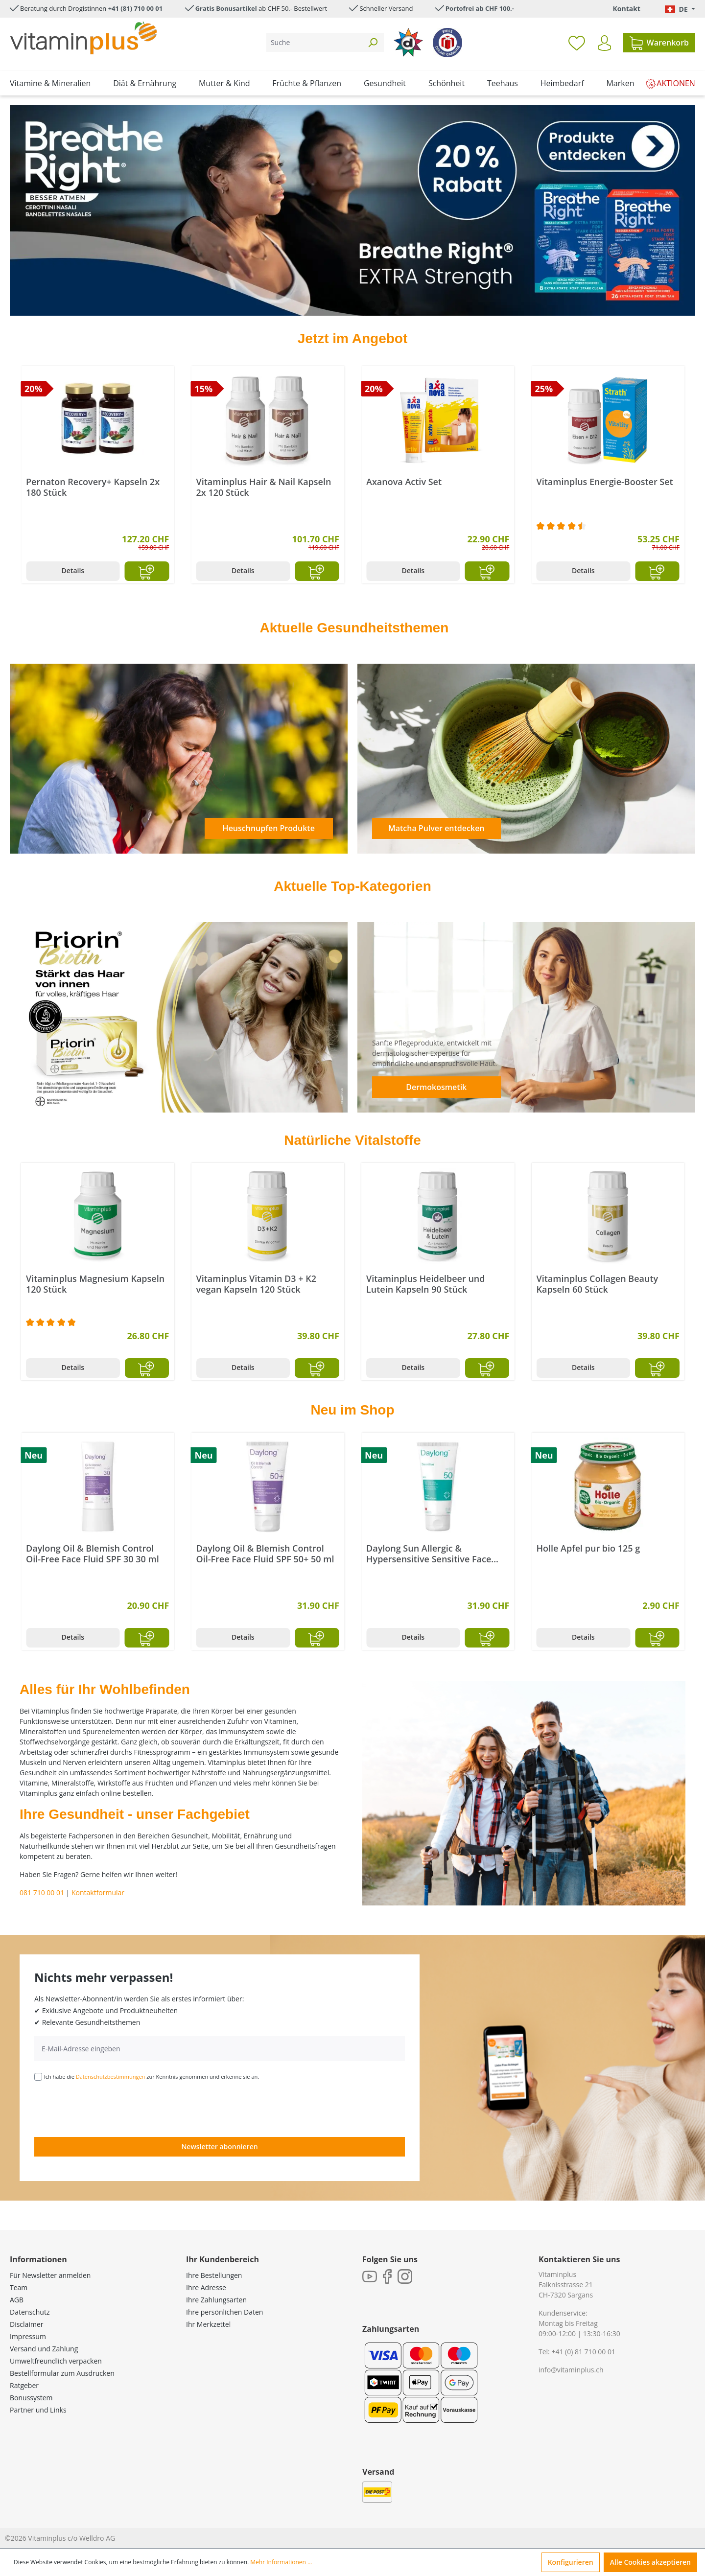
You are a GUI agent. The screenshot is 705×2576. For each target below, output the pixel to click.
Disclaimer (26, 2324)
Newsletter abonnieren (219, 2146)
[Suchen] (372, 42)
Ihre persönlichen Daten (224, 2312)
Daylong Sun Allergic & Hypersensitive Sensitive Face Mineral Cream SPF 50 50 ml (428, 1553)
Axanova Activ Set (574, 481)
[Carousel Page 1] (321, 304)
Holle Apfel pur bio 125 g (588, 1548)
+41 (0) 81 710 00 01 (583, 2351)
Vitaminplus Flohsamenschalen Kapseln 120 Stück (92, 1284)
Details (73, 570)
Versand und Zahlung (44, 2348)
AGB (17, 2299)
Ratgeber (24, 2385)
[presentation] (108, 2108)
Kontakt (626, 8)
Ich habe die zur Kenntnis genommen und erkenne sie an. (151, 2076)
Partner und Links (38, 2409)
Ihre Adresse (206, 2287)
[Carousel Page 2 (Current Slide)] (333, 304)
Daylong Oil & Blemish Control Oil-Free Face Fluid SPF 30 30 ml (92, 1553)
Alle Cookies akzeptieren (650, 2562)
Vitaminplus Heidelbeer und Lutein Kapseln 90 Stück (596, 1284)
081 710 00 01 (42, 1892)
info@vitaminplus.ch (571, 2369)
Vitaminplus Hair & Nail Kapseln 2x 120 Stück (433, 487)
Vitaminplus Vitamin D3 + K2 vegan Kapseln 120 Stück (426, 1284)
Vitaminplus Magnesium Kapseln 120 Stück (265, 1284)
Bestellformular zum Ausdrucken (62, 2373)
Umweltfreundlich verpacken (56, 2361)
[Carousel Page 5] (372, 304)
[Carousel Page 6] (384, 304)
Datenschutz (29, 2312)
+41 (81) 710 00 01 (135, 8)
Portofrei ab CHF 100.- (480, 8)
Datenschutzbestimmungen (110, 2076)
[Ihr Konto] (604, 43)
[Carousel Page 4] (359, 304)
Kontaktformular (97, 1892)
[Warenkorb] (659, 42)
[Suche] (314, 42)
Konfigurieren (570, 2562)
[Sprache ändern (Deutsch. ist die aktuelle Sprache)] (680, 9)
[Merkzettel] (576, 42)
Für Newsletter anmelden (50, 2275)
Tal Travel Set (54, 481)
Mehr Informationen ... (281, 2562)
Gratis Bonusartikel (226, 8)
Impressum (28, 2336)
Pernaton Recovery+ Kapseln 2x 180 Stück (263, 487)
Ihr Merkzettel (208, 2324)
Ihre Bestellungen (214, 2275)
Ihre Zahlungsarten (216, 2299)
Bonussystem (31, 2397)
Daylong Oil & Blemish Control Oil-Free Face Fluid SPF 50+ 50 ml (265, 1553)
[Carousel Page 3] (346, 304)
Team (18, 2287)
